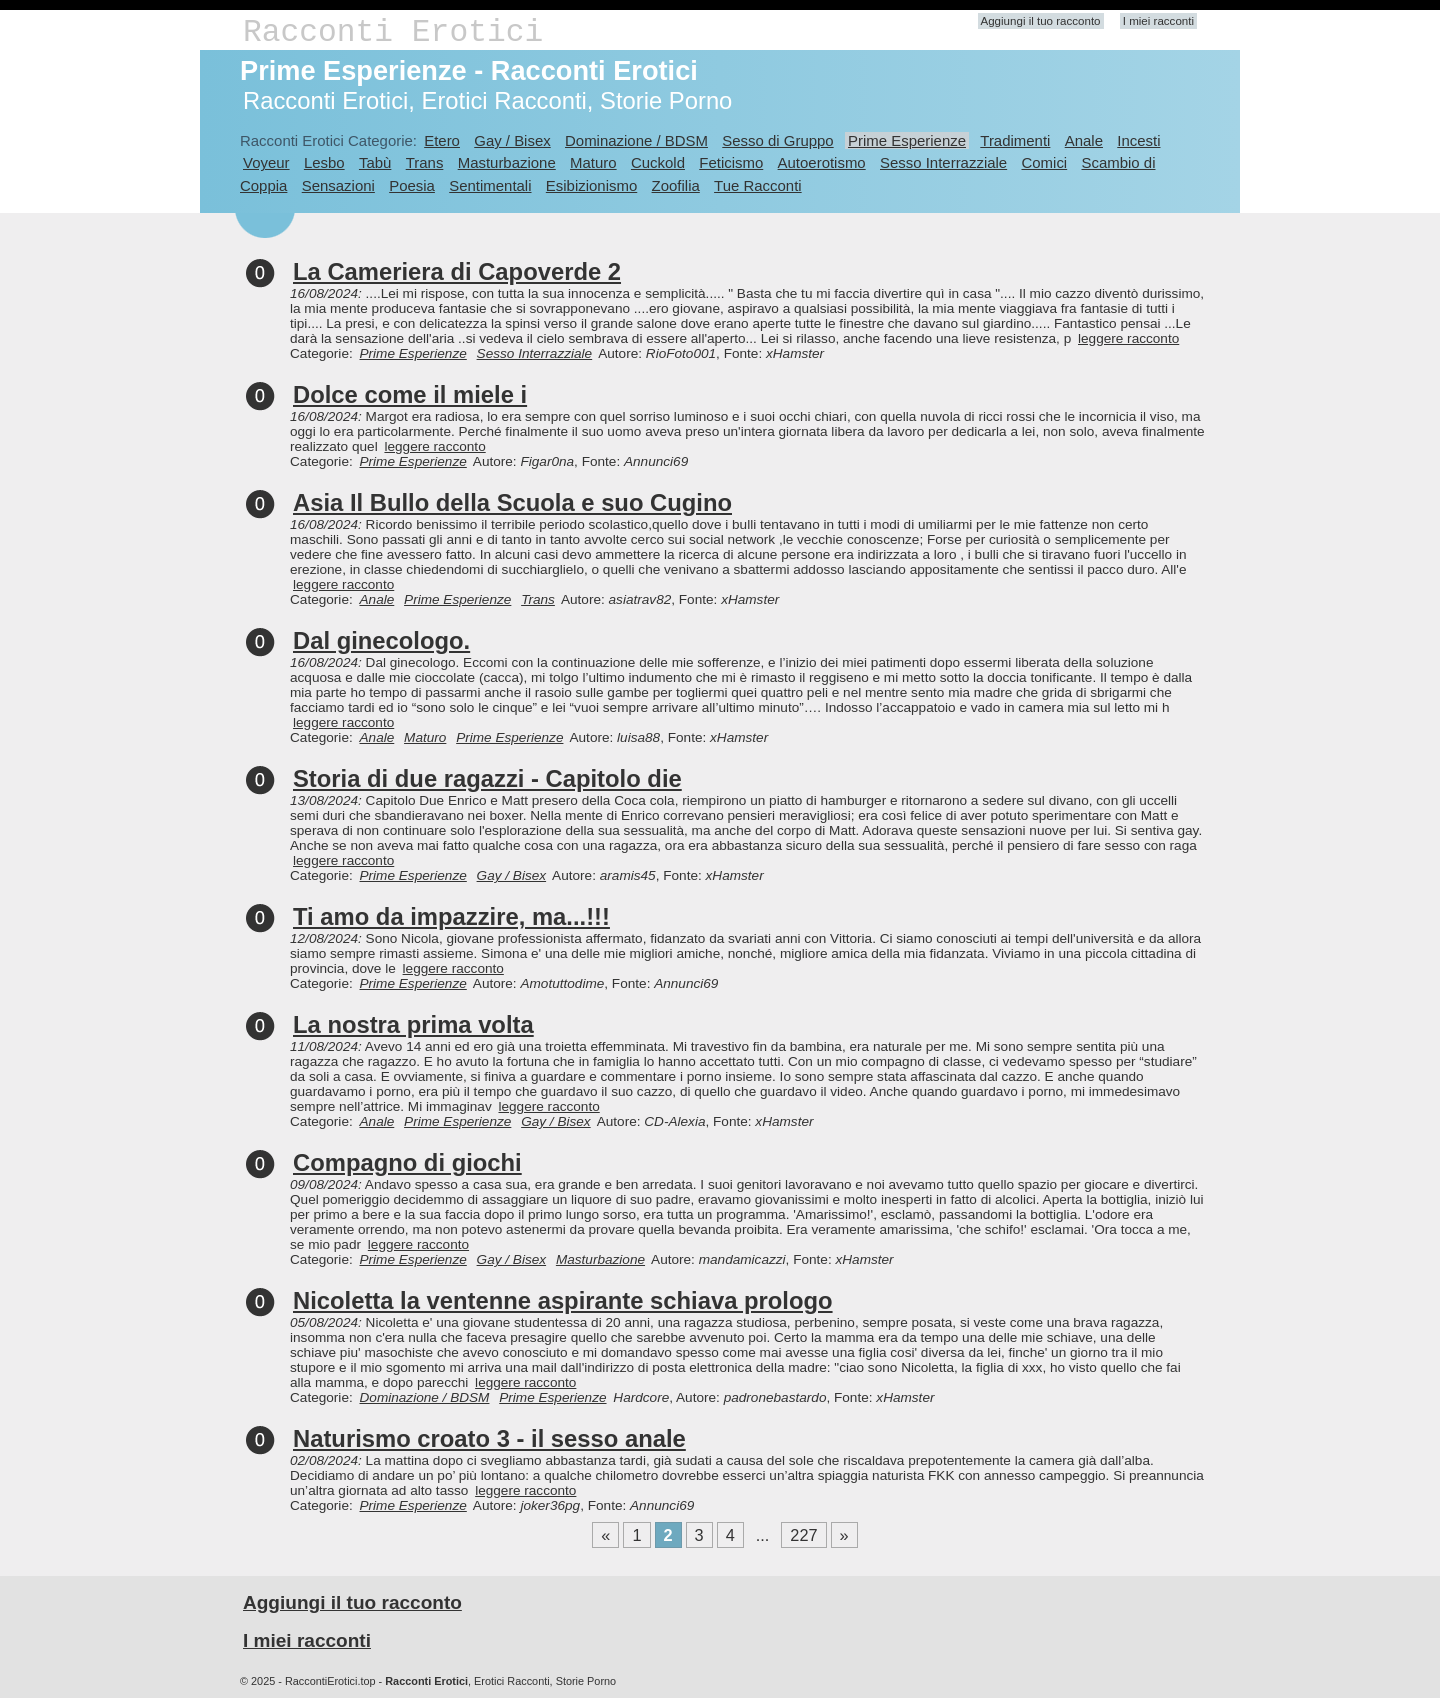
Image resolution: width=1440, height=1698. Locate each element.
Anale (1084, 140)
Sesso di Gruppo (777, 140)
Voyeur (266, 162)
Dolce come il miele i (410, 394)
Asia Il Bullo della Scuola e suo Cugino (512, 502)
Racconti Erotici (393, 32)
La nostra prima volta (413, 1024)
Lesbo (324, 162)
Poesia (412, 185)
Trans (425, 162)
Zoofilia (676, 185)
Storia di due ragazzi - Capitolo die (487, 778)
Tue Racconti (758, 185)
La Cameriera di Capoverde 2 (457, 271)
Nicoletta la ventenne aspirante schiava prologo (563, 1300)
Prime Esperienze (907, 140)
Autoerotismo (822, 162)
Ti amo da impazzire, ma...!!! (451, 916)
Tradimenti (1015, 140)
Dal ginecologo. (381, 640)
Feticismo (731, 162)
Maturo (593, 162)
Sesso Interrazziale (943, 162)
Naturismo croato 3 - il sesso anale (489, 1438)
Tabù (375, 162)
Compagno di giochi (407, 1162)
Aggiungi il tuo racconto (1041, 21)
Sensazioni (338, 185)
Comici (1044, 162)
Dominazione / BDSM (636, 140)
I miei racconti (1158, 21)
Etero (442, 140)
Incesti (1138, 140)
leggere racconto (1128, 338)
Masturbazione (507, 162)
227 (803, 1535)
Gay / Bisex (512, 140)
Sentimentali (490, 185)
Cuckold (658, 162)
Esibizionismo (591, 185)
